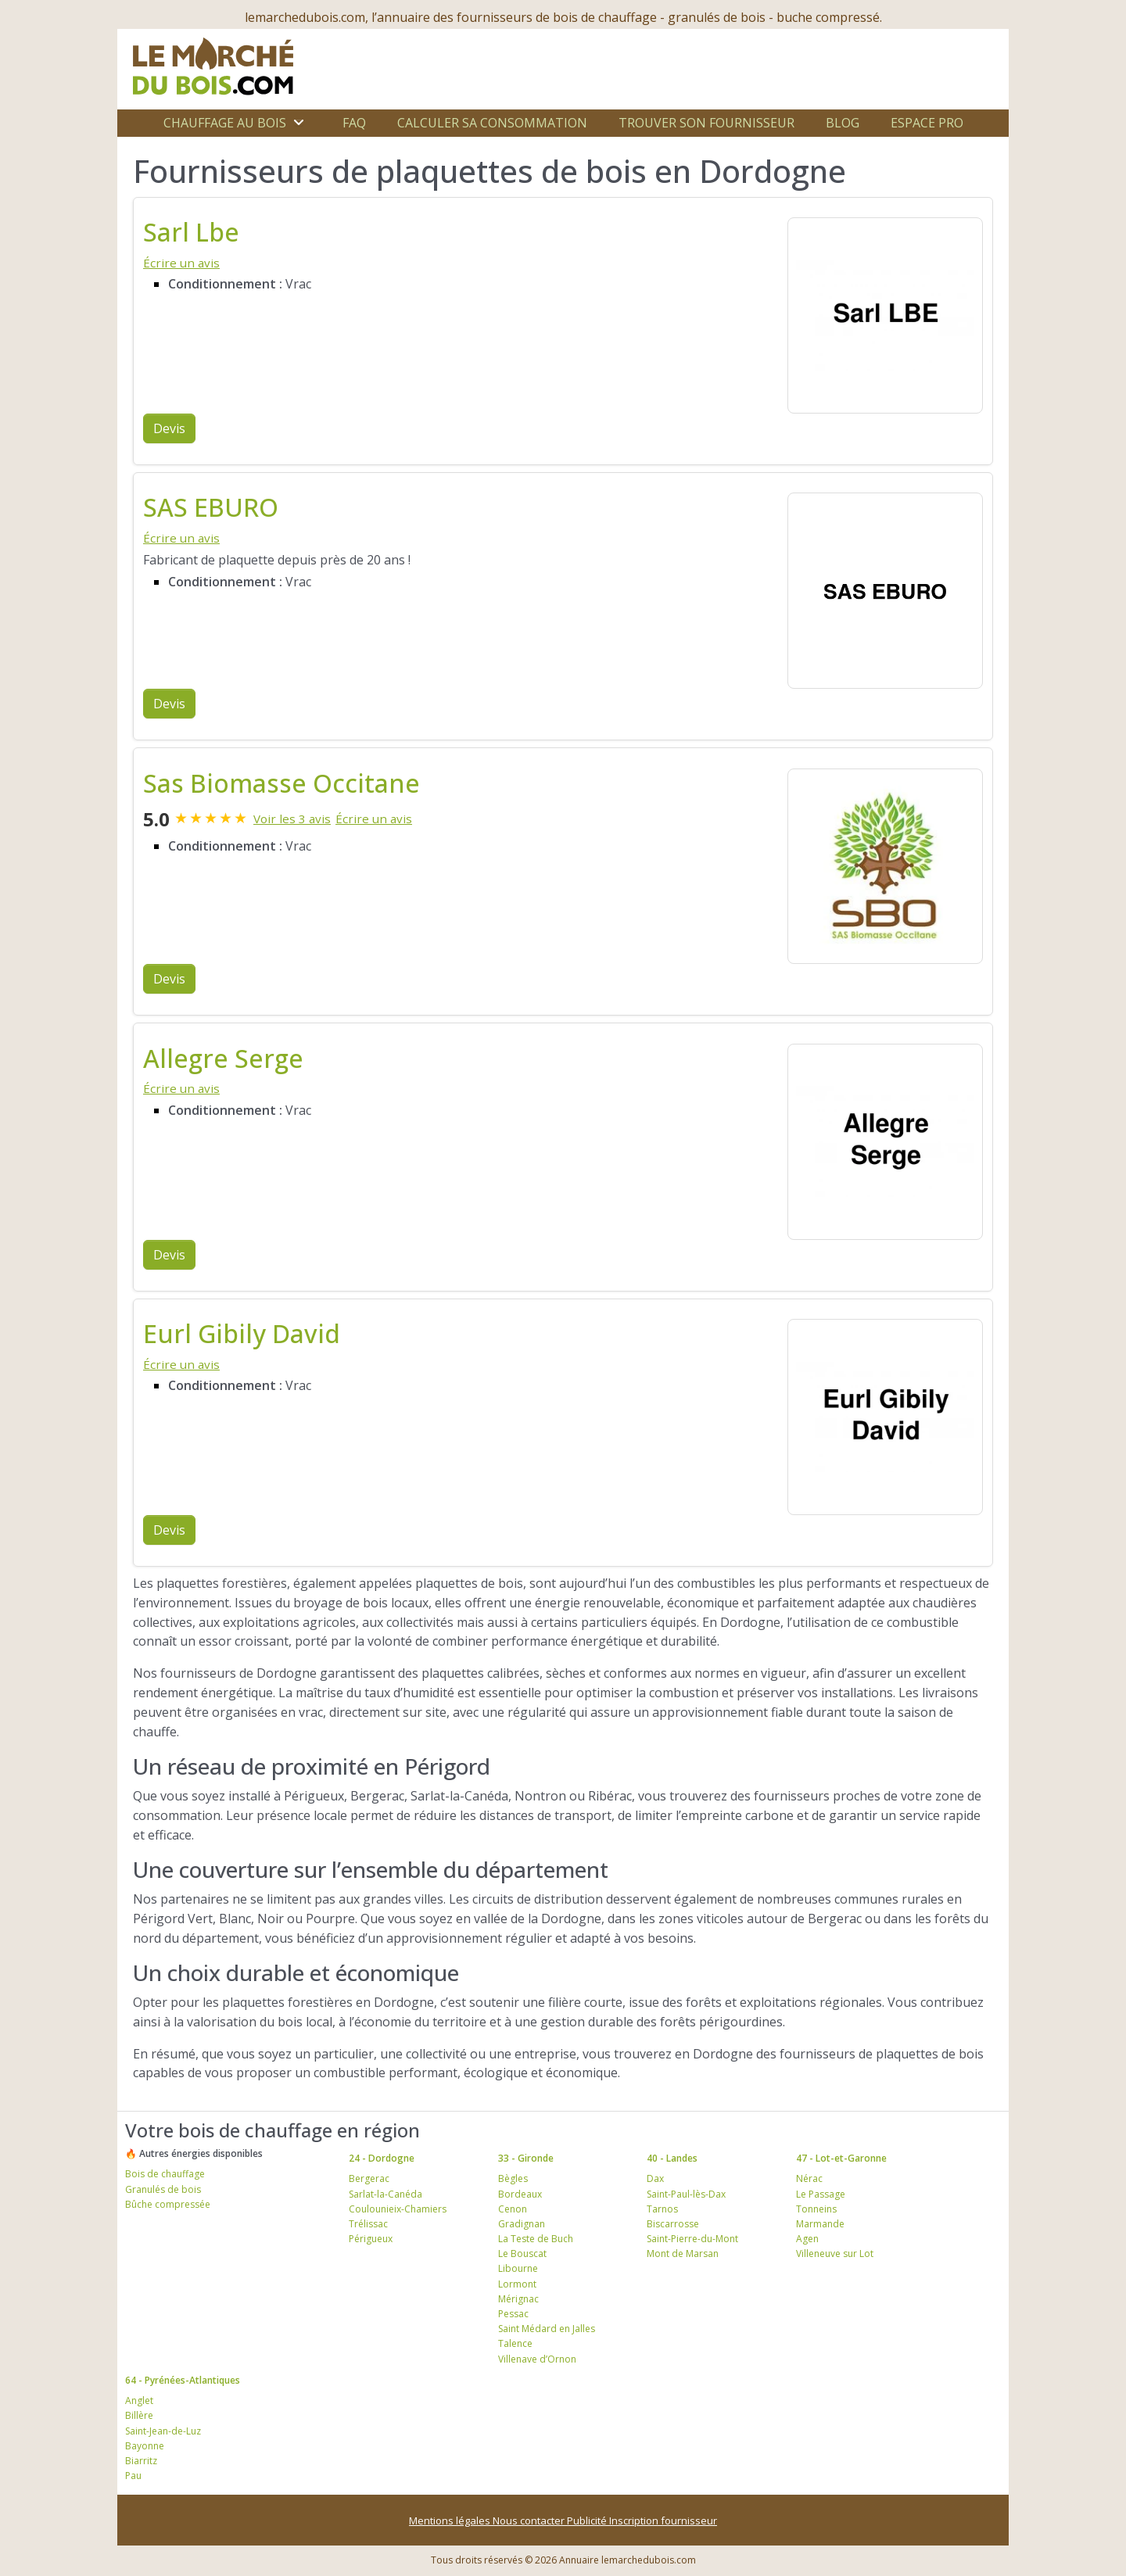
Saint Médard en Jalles (546, 2328)
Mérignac (518, 2299)
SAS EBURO (210, 507)
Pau (133, 2475)
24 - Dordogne (381, 2158)
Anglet (139, 2400)
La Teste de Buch (535, 2238)
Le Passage (820, 2194)
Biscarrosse (673, 2223)
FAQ (354, 122)
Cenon (512, 2209)
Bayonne (144, 2445)
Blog (842, 122)
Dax (655, 2178)
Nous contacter (530, 2520)
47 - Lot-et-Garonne (841, 2158)
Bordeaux (520, 2194)
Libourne (518, 2268)
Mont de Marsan (683, 2253)
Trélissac (368, 2223)
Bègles (513, 2178)
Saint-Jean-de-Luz (163, 2431)
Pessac (513, 2313)
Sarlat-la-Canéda (385, 2194)
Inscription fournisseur (663, 2520)
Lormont (517, 2284)
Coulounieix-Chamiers (397, 2209)
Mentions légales (451, 2520)
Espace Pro (927, 122)
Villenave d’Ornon (537, 2359)
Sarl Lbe (191, 232)
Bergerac (369, 2178)
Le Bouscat (522, 2253)
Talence (515, 2343)
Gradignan (521, 2223)
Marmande (820, 2223)
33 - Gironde (526, 2158)
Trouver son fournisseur (706, 122)
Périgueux (371, 2238)
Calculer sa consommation (492, 122)
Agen (807, 2238)
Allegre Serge (223, 1058)
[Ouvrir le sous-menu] (298, 123)
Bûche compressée (167, 2204)
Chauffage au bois (224, 122)
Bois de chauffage (165, 2173)
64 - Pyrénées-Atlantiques (182, 2380)
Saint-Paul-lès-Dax (686, 2194)
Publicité (588, 2520)
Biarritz (141, 2460)
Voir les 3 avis (292, 818)
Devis (169, 428)
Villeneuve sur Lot (834, 2253)
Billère (139, 2415)
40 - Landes (672, 2158)
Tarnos (662, 2209)
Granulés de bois (163, 2189)
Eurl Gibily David (241, 1333)
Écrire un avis (181, 262)
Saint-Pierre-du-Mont (692, 2238)
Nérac (809, 2178)
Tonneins (816, 2209)
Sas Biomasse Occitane (281, 783)
